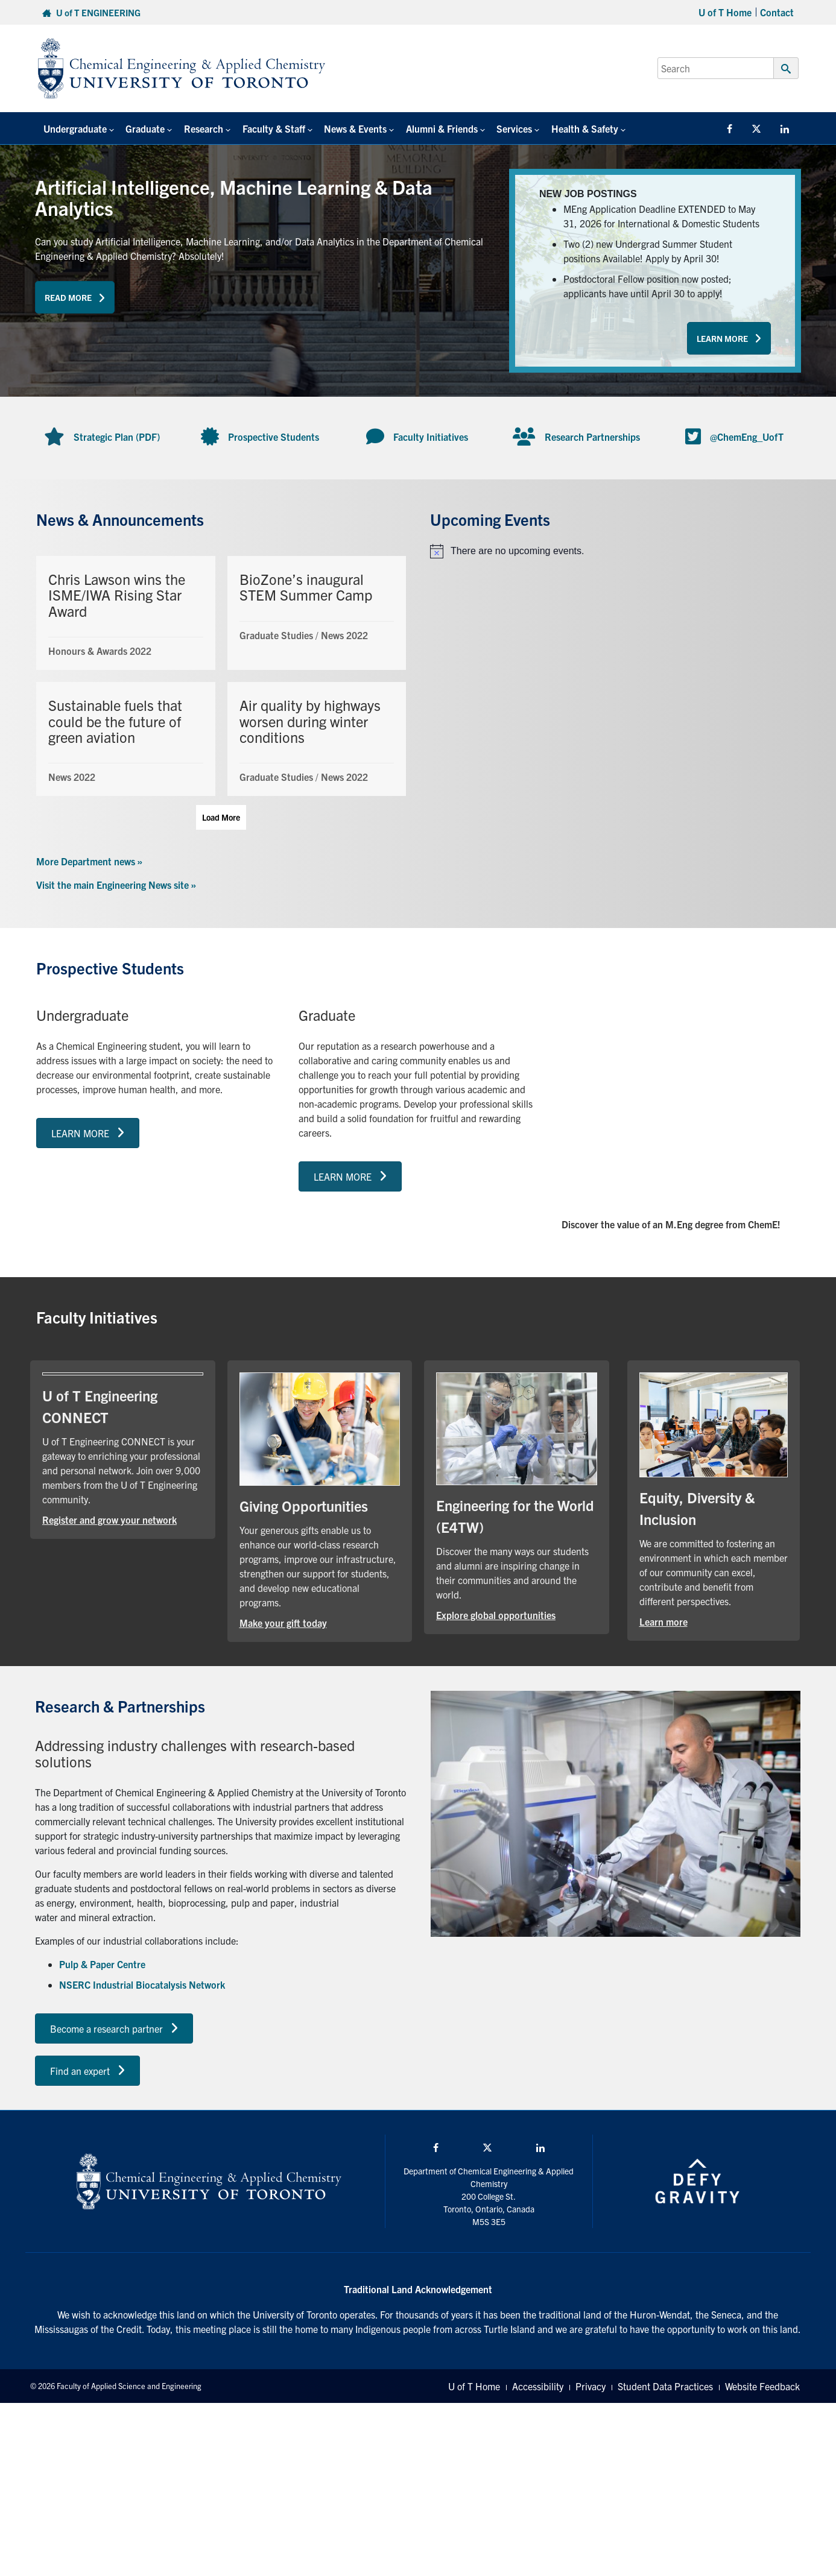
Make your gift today (283, 1623)
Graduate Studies (276, 635)
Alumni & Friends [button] (430, 128)
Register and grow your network (109, 1520)
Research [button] (198, 128)
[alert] (615, 551)
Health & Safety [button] (568, 128)
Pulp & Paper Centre (102, 1964)
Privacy (590, 2386)
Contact (777, 12)
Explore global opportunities (496, 1615)
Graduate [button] (142, 128)
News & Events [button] (345, 128)
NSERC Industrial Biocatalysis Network (142, 1984)
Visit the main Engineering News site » (116, 885)
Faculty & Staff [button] (266, 128)
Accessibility (537, 2386)
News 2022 (344, 635)
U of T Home (725, 12)
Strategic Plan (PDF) (117, 437)
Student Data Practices (665, 2386)
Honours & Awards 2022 (99, 651)
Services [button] (500, 128)
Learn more (663, 1621)
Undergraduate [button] (74, 128)
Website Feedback (762, 2386)
